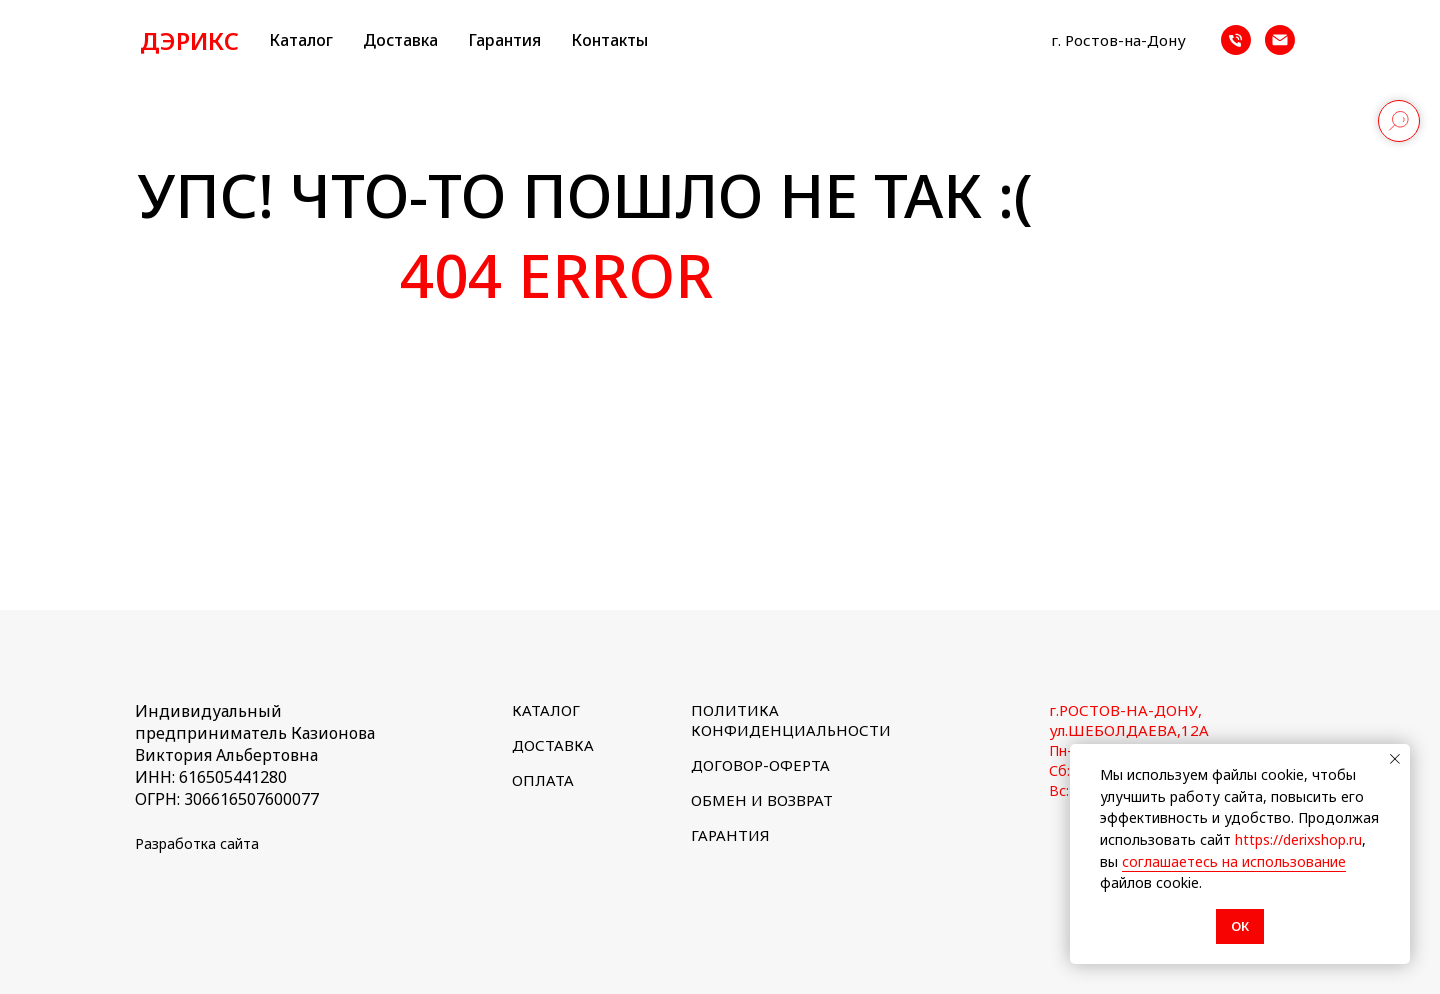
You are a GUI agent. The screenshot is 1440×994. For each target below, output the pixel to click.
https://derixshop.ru (1298, 839)
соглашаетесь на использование (1234, 861)
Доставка (400, 40)
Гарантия (504, 40)
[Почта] (1280, 40)
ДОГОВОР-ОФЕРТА (760, 765)
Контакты (609, 40)
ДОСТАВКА (553, 745)
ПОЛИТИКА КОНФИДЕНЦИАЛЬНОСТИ (791, 720)
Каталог (301, 40)
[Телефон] (1236, 40)
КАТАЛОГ (546, 710)
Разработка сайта (197, 843)
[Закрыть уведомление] (1395, 759)
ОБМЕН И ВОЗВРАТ (762, 800)
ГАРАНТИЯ (730, 835)
